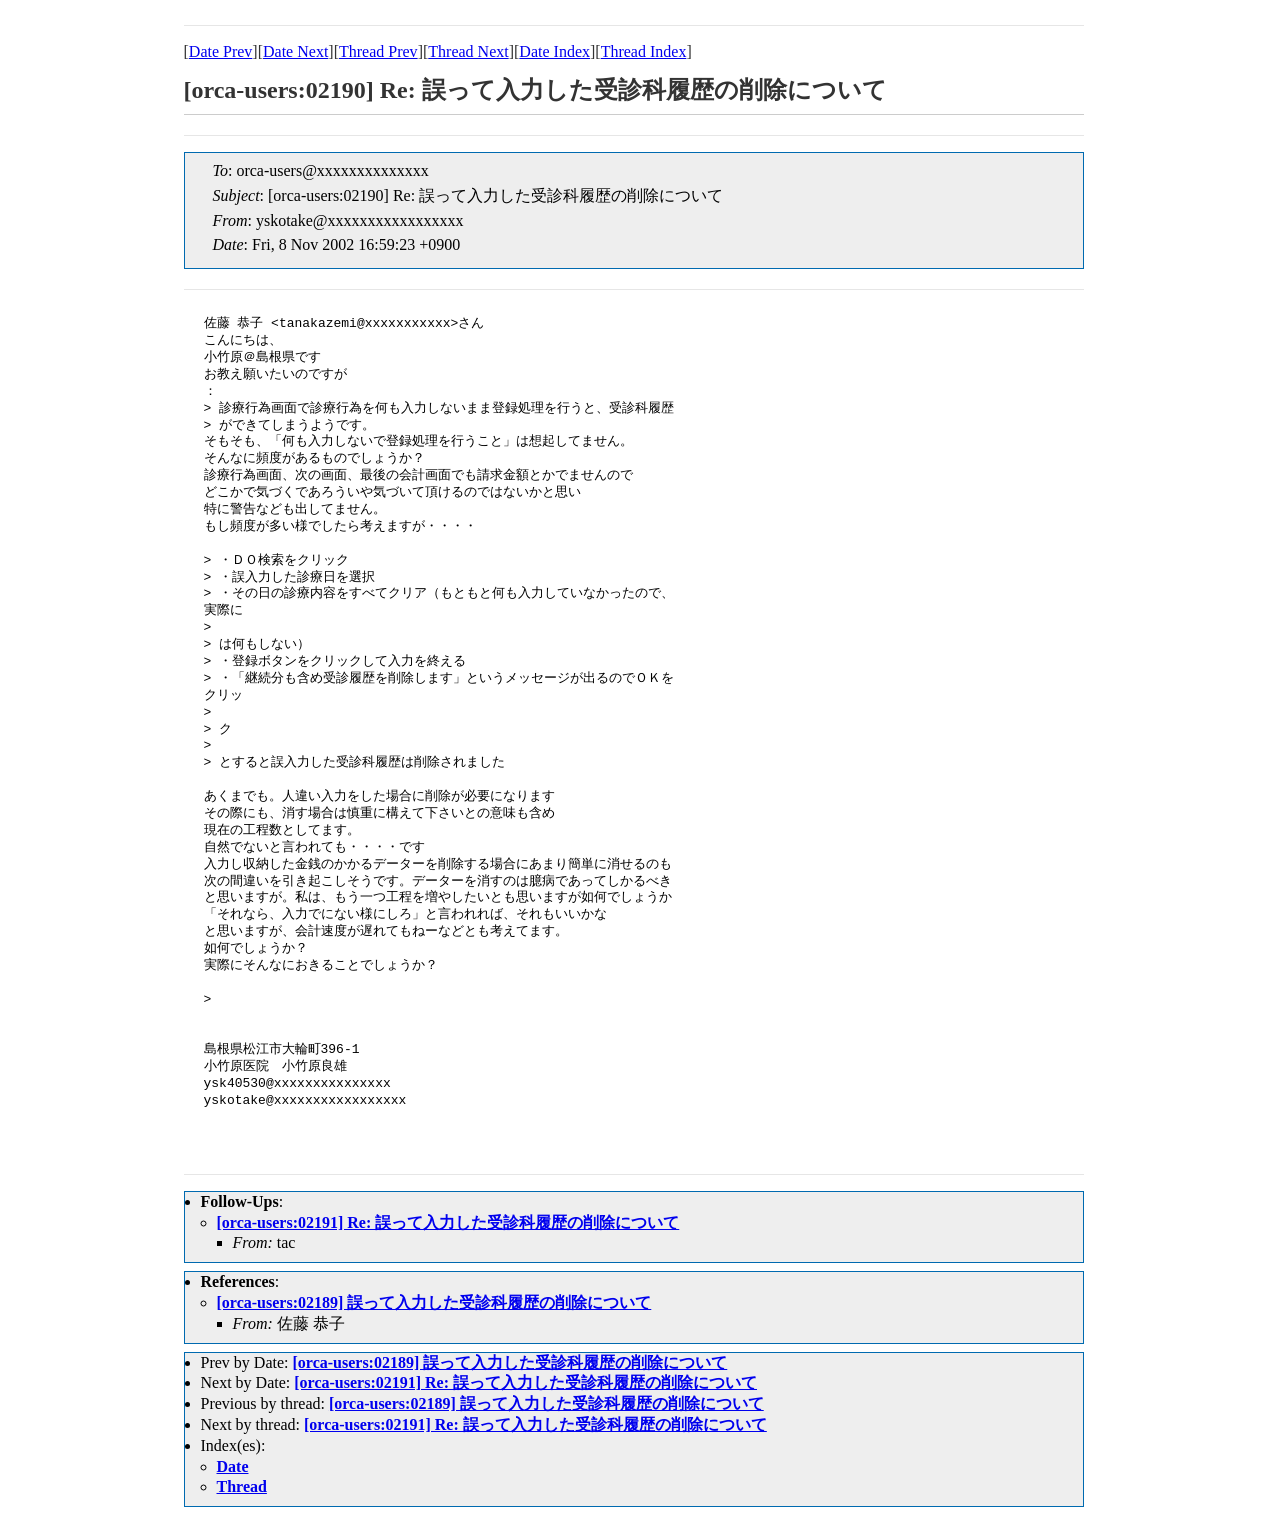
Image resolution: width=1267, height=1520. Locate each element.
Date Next (295, 51)
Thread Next (468, 51)
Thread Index (644, 51)
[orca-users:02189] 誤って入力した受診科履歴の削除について (434, 1302)
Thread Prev (378, 51)
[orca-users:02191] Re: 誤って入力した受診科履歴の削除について (448, 1222)
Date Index (554, 51)
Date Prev (221, 51)
